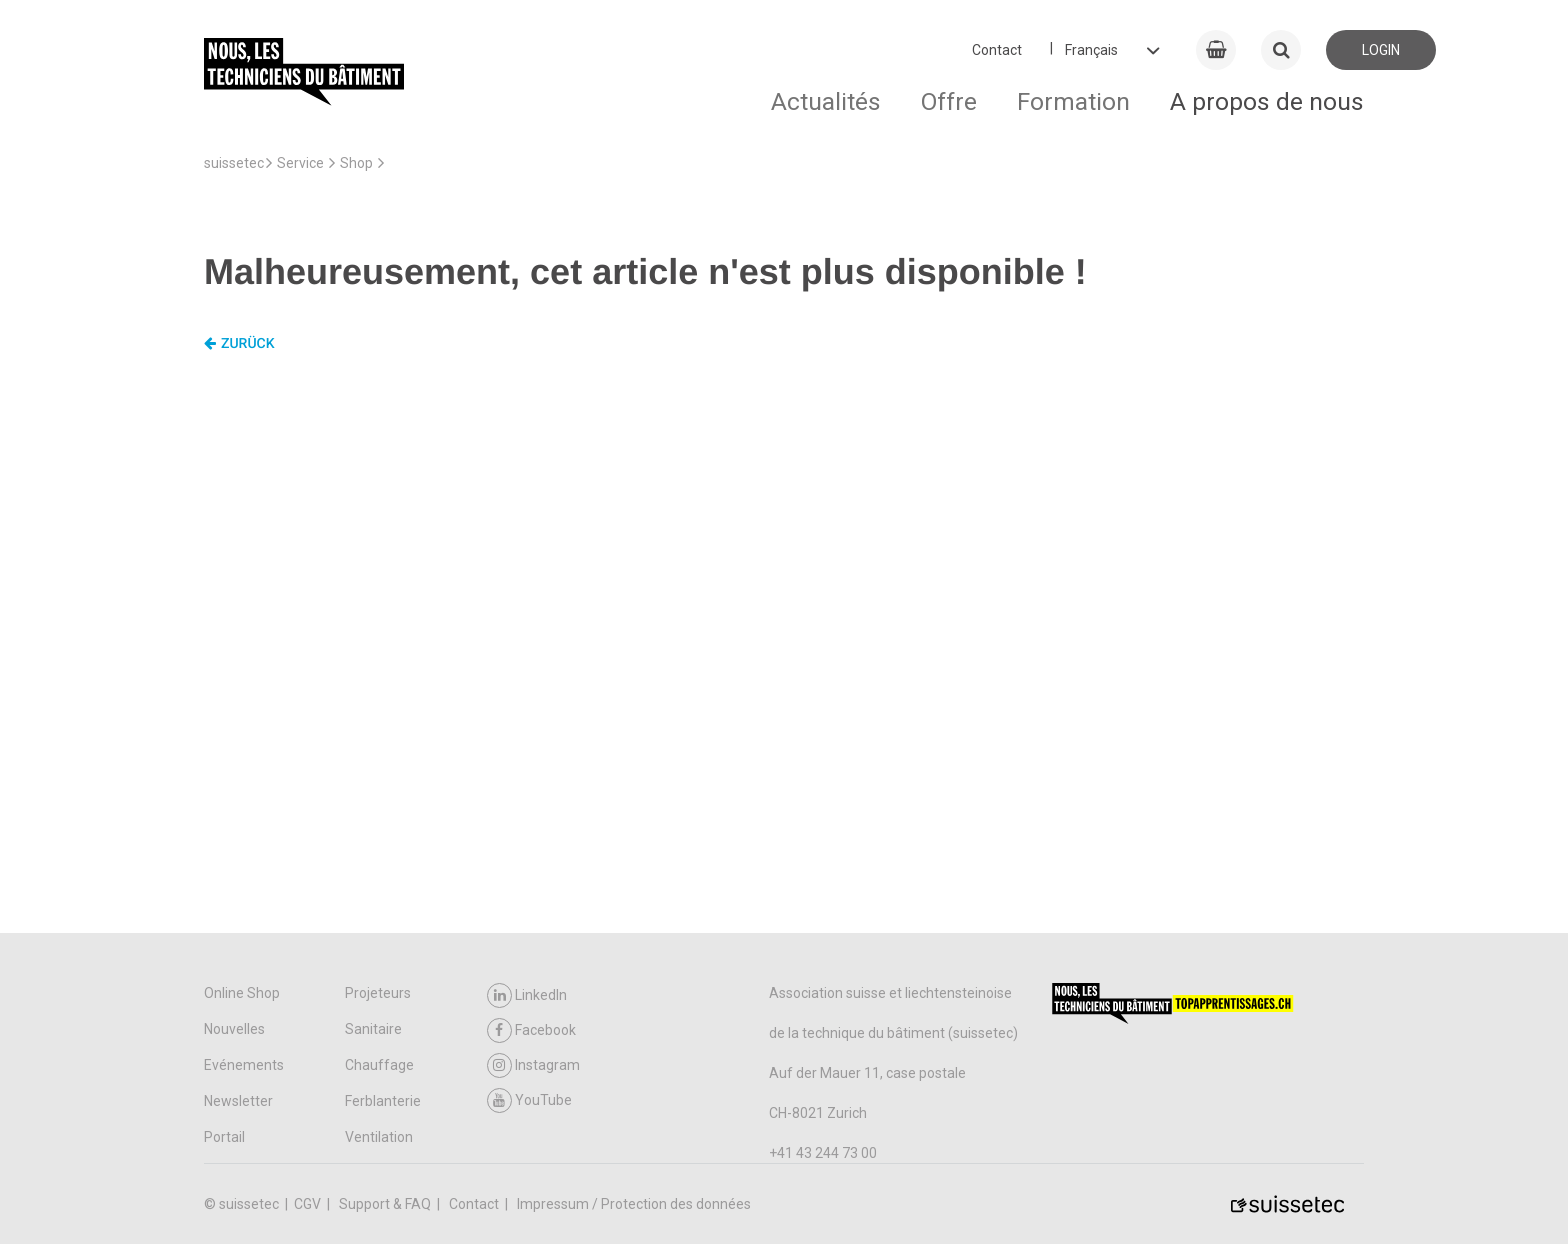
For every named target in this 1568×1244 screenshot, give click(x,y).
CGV (309, 1204)
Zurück (239, 344)
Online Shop (242, 993)
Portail (224, 1137)
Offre (949, 101)
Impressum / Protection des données (634, 1204)
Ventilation (379, 1137)
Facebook (531, 1030)
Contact (997, 50)
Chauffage (379, 1065)
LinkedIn (527, 995)
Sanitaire (373, 1029)
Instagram (533, 1065)
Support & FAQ (386, 1204)
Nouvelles (234, 1029)
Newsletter (238, 1101)
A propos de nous (1267, 101)
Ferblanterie (383, 1101)
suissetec (234, 163)
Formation (1073, 101)
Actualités (826, 101)
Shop (356, 163)
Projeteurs (378, 993)
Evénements (244, 1065)
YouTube (529, 1100)
